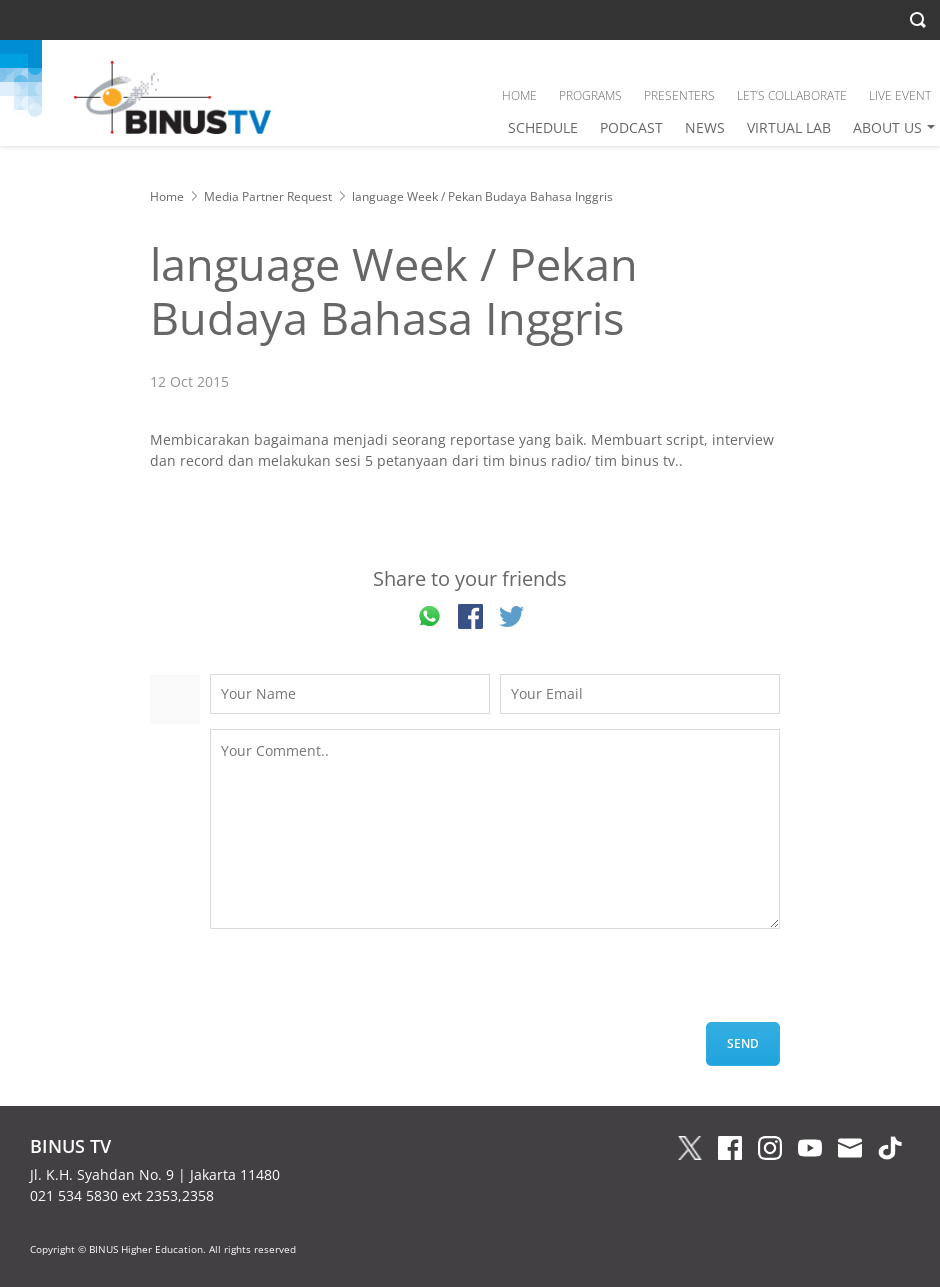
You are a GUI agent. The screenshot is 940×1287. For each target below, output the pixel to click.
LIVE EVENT (900, 95)
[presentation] (362, 983)
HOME (519, 95)
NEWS (705, 127)
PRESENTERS (679, 95)
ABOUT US (887, 127)
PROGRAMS (590, 95)
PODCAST (631, 127)
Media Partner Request (268, 196)
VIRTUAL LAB (789, 127)
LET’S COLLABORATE (792, 95)
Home (167, 196)
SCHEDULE (543, 127)
